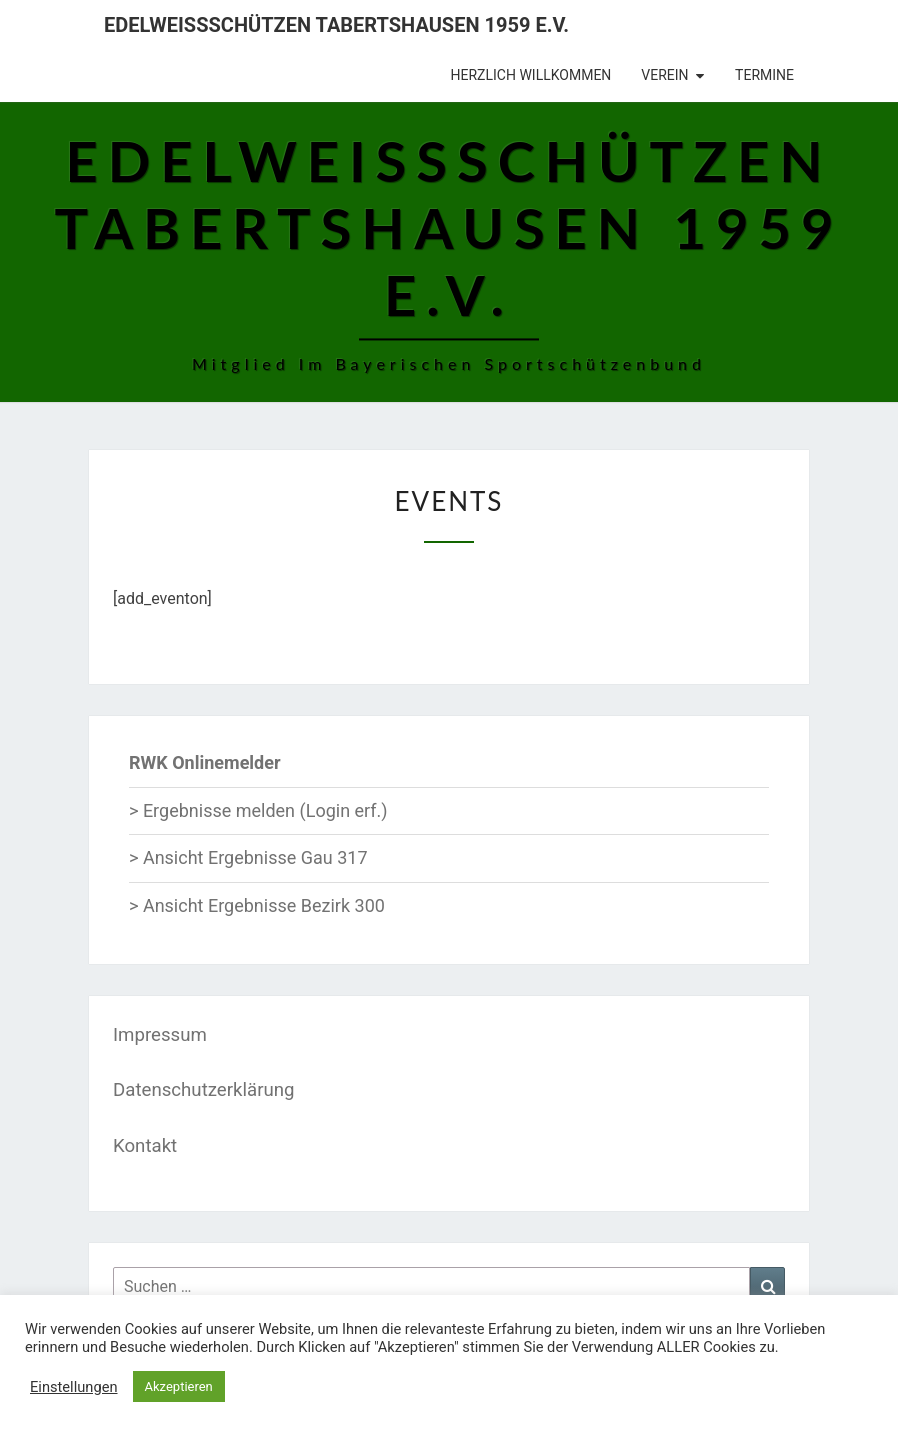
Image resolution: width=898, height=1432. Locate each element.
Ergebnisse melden (219, 810)
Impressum (160, 1035)
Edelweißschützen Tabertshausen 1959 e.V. (336, 25)
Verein (664, 75)
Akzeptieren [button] (179, 1386)
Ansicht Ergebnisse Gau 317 (255, 857)
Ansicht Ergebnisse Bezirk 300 (264, 905)
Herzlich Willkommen (531, 75)
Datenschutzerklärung (204, 1090)
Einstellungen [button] (74, 1387)
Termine (764, 75)
